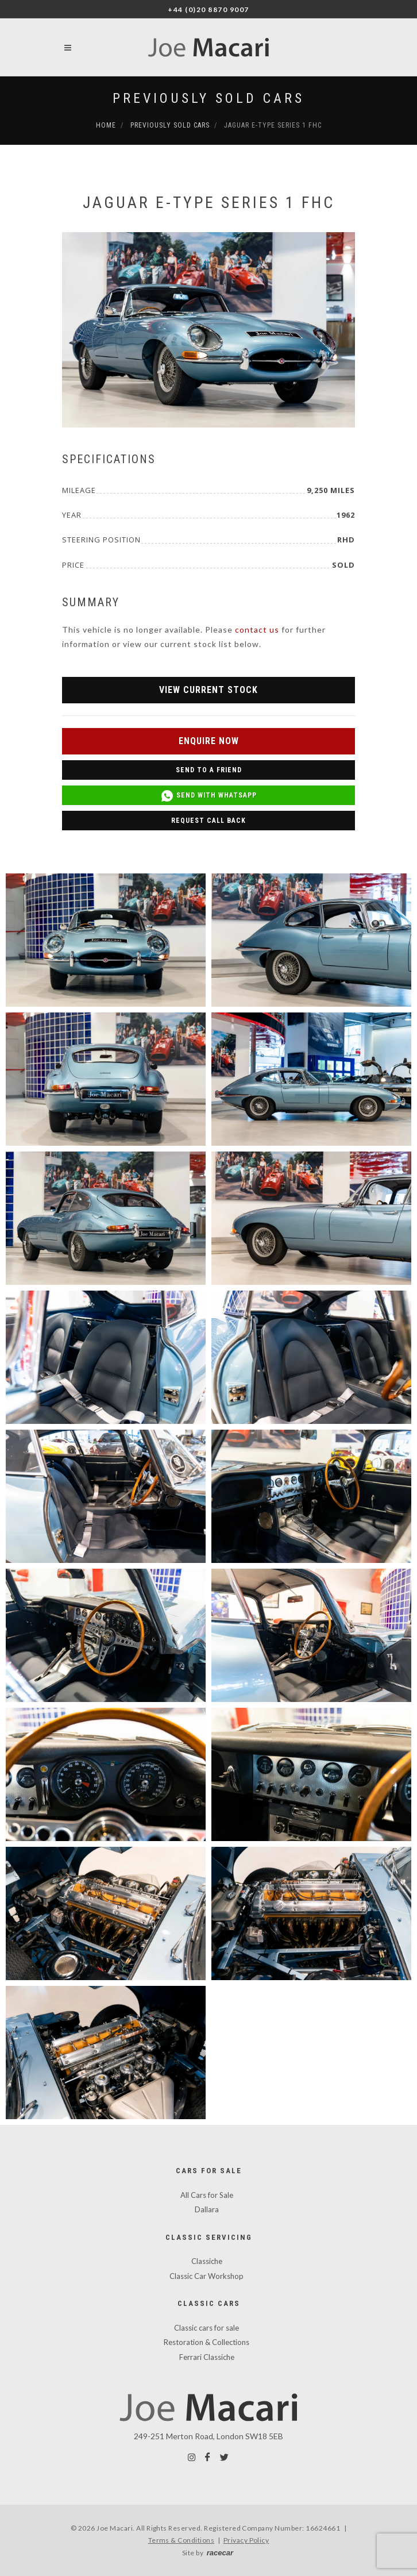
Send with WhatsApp (208, 796)
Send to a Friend (209, 770)
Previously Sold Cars (208, 98)
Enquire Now (209, 741)
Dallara (207, 2209)
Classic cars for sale (206, 2327)
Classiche (206, 2261)
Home (106, 125)
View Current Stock (208, 689)
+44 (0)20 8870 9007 (208, 9)
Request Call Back (208, 821)
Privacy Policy (246, 2540)
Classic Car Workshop (206, 2276)
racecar (220, 2552)
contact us (257, 629)
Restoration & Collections (206, 2342)
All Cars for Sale (206, 2195)
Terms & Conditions (181, 2540)
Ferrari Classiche (206, 2357)
